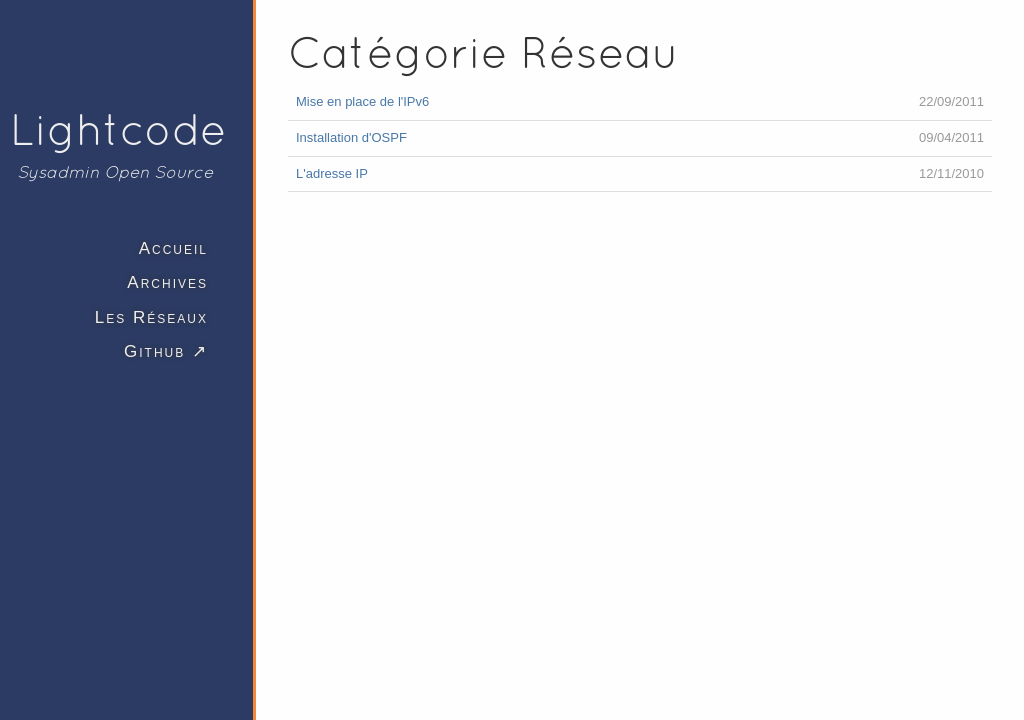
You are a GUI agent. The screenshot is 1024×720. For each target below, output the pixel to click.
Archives (167, 282)
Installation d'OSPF (351, 137)
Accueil (173, 248)
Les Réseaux (151, 317)
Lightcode (118, 129)
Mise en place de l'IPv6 (362, 101)
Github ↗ (166, 351)
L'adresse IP (332, 173)
